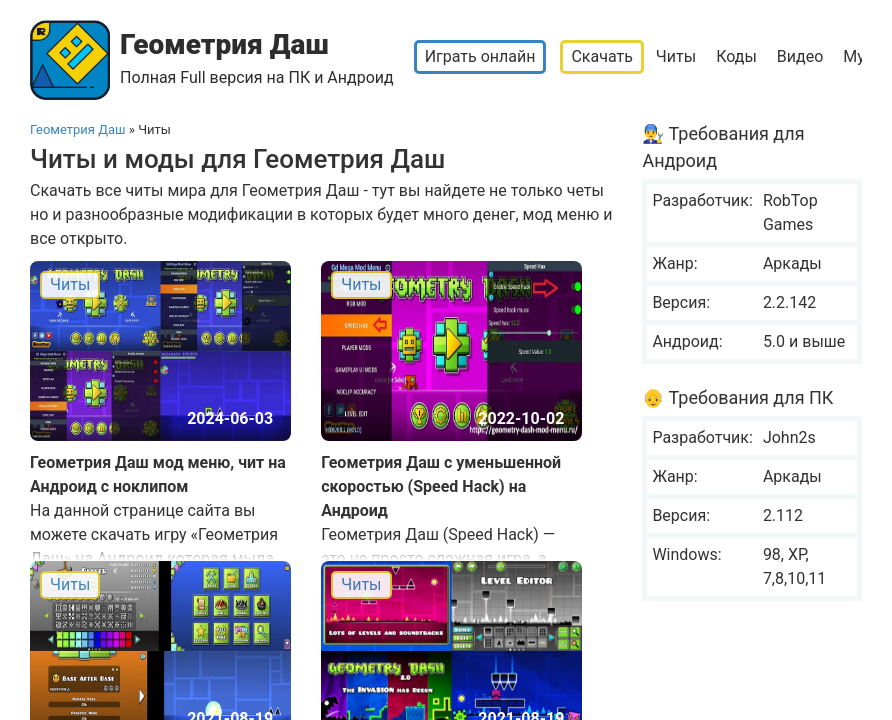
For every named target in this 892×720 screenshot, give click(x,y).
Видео (800, 56)
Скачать (601, 56)
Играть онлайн (480, 56)
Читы (676, 56)
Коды (736, 56)
